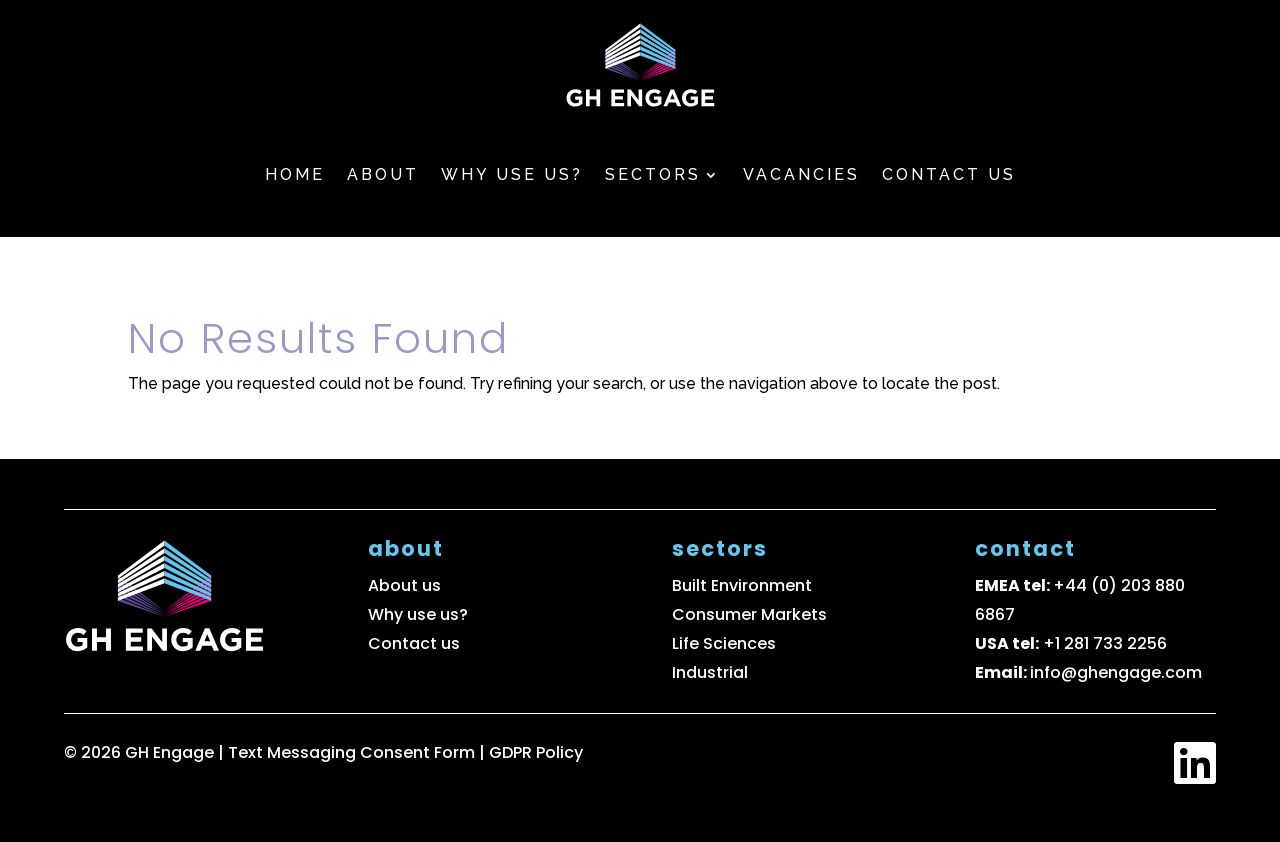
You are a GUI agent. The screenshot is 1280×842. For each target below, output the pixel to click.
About (383, 174)
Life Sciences (724, 643)
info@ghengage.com (1116, 672)
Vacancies (801, 174)
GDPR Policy (536, 752)
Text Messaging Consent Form (353, 752)
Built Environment (742, 585)
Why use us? (512, 174)
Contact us (949, 174)
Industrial (710, 672)
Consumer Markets (749, 614)
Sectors (653, 174)
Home (295, 174)
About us (404, 585)
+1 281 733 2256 (1105, 643)
